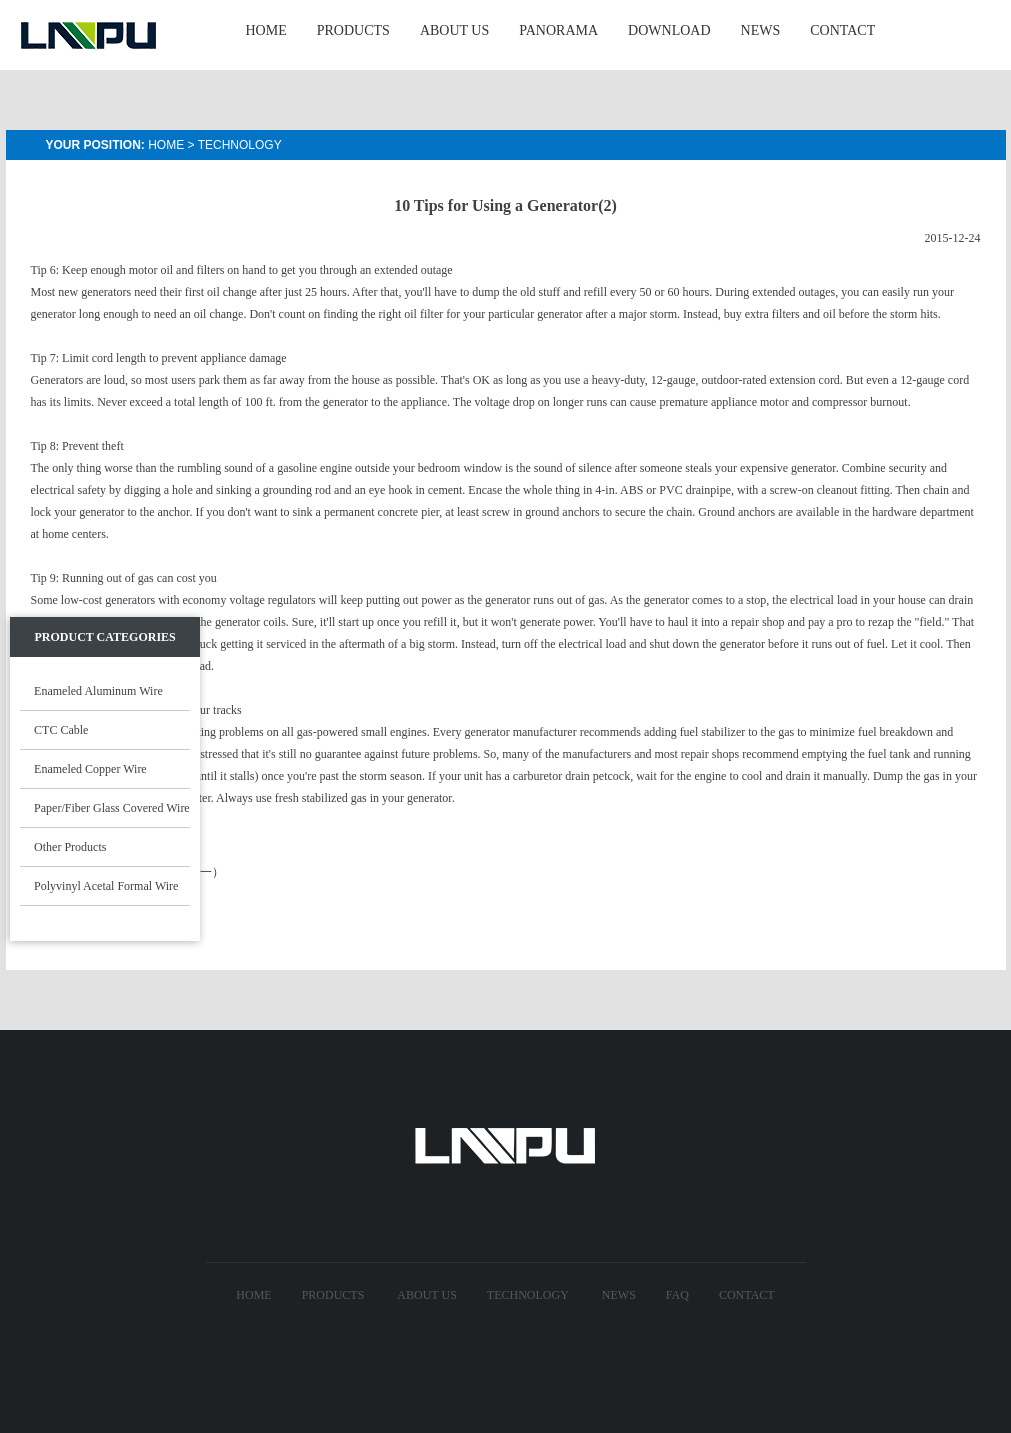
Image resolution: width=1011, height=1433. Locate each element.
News (619, 1295)
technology (528, 1295)
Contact (747, 1295)
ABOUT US (454, 30)
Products (333, 1295)
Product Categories (104, 637)
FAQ (677, 1295)
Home (166, 145)
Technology (240, 145)
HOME (266, 30)
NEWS (761, 30)
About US (426, 1295)
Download (669, 30)
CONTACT (842, 30)
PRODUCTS (353, 30)
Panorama (558, 30)
